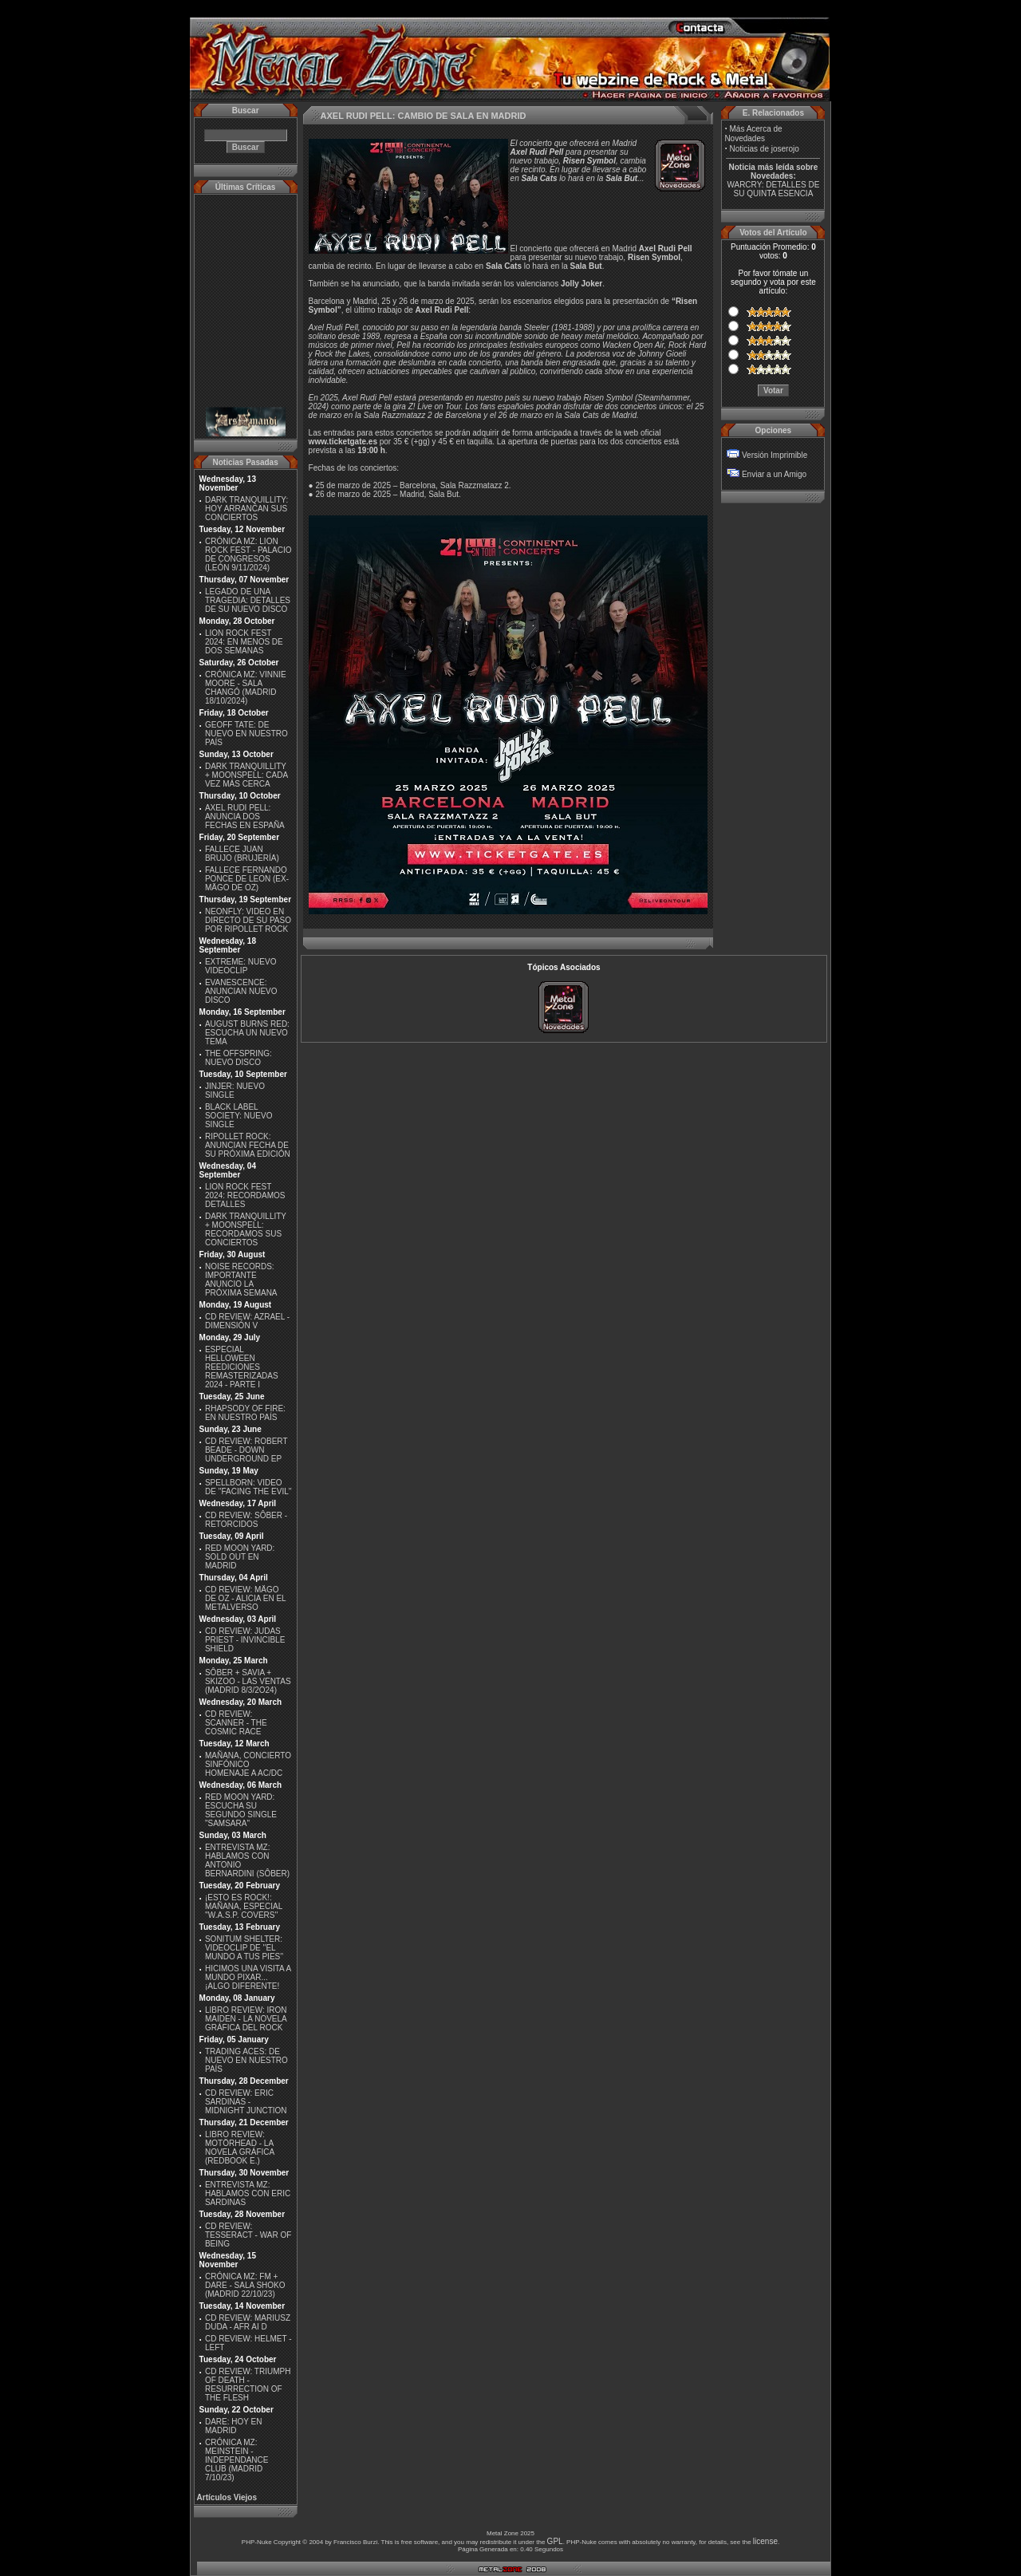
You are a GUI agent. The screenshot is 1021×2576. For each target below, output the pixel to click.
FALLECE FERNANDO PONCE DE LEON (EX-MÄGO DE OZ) (247, 879)
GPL (555, 2541)
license (765, 2541)
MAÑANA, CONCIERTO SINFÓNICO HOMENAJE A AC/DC (248, 1764)
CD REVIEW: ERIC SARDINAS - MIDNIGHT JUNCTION (246, 2102)
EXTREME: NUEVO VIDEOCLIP (240, 966)
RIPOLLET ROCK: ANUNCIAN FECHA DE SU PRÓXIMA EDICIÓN (247, 1145)
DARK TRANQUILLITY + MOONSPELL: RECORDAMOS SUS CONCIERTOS (245, 1229)
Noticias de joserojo (764, 148)
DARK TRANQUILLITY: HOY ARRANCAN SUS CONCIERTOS (246, 508)
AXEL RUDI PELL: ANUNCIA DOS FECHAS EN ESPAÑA (245, 816)
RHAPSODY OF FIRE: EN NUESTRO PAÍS (245, 1413)
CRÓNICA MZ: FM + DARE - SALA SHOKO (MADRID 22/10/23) (245, 2285)
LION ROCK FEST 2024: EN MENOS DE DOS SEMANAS (244, 642)
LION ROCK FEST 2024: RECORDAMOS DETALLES (245, 1195)
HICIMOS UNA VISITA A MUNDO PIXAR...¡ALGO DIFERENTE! (248, 1977)
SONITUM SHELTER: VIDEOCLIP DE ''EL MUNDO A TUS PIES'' (244, 1948)
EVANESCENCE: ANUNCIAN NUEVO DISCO (241, 991)
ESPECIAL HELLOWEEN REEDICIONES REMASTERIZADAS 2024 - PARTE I (241, 1367)
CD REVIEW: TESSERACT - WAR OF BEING (248, 2235)
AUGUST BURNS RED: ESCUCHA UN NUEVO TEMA (247, 1033)
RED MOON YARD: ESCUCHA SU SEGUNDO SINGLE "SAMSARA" (241, 1810)
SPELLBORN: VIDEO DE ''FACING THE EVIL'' (248, 1487)
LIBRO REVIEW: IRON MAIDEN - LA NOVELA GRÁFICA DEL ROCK (246, 2019)
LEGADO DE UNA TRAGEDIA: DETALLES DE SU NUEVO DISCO (247, 600)
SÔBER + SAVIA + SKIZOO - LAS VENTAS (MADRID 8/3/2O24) (248, 1681)
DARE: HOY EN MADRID (233, 2426)
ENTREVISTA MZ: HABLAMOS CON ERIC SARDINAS (247, 2193)
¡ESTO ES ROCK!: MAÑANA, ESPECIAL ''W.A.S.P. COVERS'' (243, 1906)
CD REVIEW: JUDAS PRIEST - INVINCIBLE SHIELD (245, 1640)
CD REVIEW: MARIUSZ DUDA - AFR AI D (247, 2322)
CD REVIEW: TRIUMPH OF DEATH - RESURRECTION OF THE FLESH (247, 2384)
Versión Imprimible (774, 455)
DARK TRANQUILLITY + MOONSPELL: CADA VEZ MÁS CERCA (246, 775)
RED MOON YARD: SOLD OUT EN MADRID (239, 1557)
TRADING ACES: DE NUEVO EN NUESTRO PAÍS (246, 2060)
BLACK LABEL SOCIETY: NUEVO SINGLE (238, 1116)
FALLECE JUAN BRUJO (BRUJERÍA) (242, 853)
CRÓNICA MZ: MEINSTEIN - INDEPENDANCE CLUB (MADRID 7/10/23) (236, 2460)
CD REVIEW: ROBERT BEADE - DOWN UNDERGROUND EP (246, 1450)
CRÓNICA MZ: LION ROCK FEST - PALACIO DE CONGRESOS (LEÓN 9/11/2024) (248, 554)
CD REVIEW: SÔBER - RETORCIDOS (246, 1520)
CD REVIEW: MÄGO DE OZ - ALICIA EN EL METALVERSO (245, 1598)
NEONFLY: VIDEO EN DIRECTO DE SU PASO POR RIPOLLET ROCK (248, 920)
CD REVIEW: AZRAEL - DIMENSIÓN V (247, 1321)
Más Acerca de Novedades (753, 133)
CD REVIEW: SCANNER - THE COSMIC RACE (236, 1723)
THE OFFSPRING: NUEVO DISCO (238, 1058)
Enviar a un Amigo (774, 474)
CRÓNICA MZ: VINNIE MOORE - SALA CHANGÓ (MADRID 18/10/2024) (245, 687)
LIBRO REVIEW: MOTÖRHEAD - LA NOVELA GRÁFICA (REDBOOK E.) (239, 2147)
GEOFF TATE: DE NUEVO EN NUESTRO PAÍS (246, 733)
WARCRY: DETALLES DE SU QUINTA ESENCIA (773, 189)
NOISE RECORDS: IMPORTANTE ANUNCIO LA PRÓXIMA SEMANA (241, 1279)
